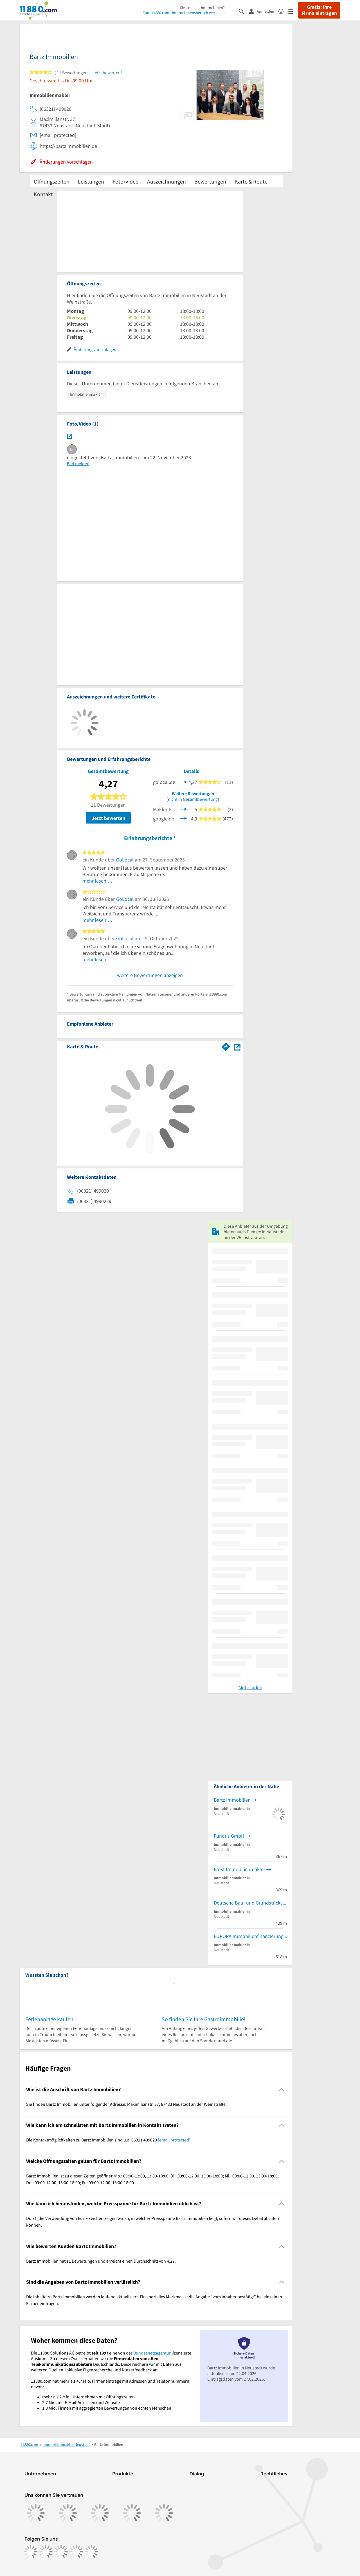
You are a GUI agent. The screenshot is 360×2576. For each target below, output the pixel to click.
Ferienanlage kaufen (49, 2019)
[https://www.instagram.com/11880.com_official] (46, 2552)
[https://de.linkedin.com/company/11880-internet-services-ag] (76, 2552)
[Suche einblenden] (244, 10)
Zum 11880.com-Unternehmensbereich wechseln (184, 12)
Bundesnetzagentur (152, 2353)
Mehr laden (250, 1687)
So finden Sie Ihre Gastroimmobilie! (204, 2019)
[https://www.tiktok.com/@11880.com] (61, 2552)
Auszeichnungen (166, 181)
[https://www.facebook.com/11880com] (30, 2552)
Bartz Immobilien (232, 1800)
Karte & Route (251, 181)
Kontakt (43, 194)
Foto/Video (125, 181)
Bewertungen (210, 181)
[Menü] (293, 10)
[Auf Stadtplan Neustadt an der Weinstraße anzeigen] (237, 1046)
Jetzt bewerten (108, 818)
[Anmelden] (263, 10)
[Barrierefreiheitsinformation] (283, 10)
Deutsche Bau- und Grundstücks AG (250, 1902)
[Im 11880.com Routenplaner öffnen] (226, 1045)
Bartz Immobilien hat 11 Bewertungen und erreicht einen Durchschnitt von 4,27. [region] (101, 2261)
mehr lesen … (97, 880)
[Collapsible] (281, 2089)
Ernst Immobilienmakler (239, 1869)
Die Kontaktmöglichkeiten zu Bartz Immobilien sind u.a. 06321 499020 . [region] (109, 2140)
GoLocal (125, 859)
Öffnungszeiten (51, 181)
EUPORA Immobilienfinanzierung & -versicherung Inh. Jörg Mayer (250, 1936)
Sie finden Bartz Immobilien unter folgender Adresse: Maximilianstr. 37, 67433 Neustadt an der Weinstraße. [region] (126, 2104)
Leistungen (91, 181)
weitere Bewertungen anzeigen (150, 975)
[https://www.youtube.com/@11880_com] (91, 2552)
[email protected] (174, 2140)
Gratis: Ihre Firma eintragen (319, 10)
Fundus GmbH (229, 1836)
